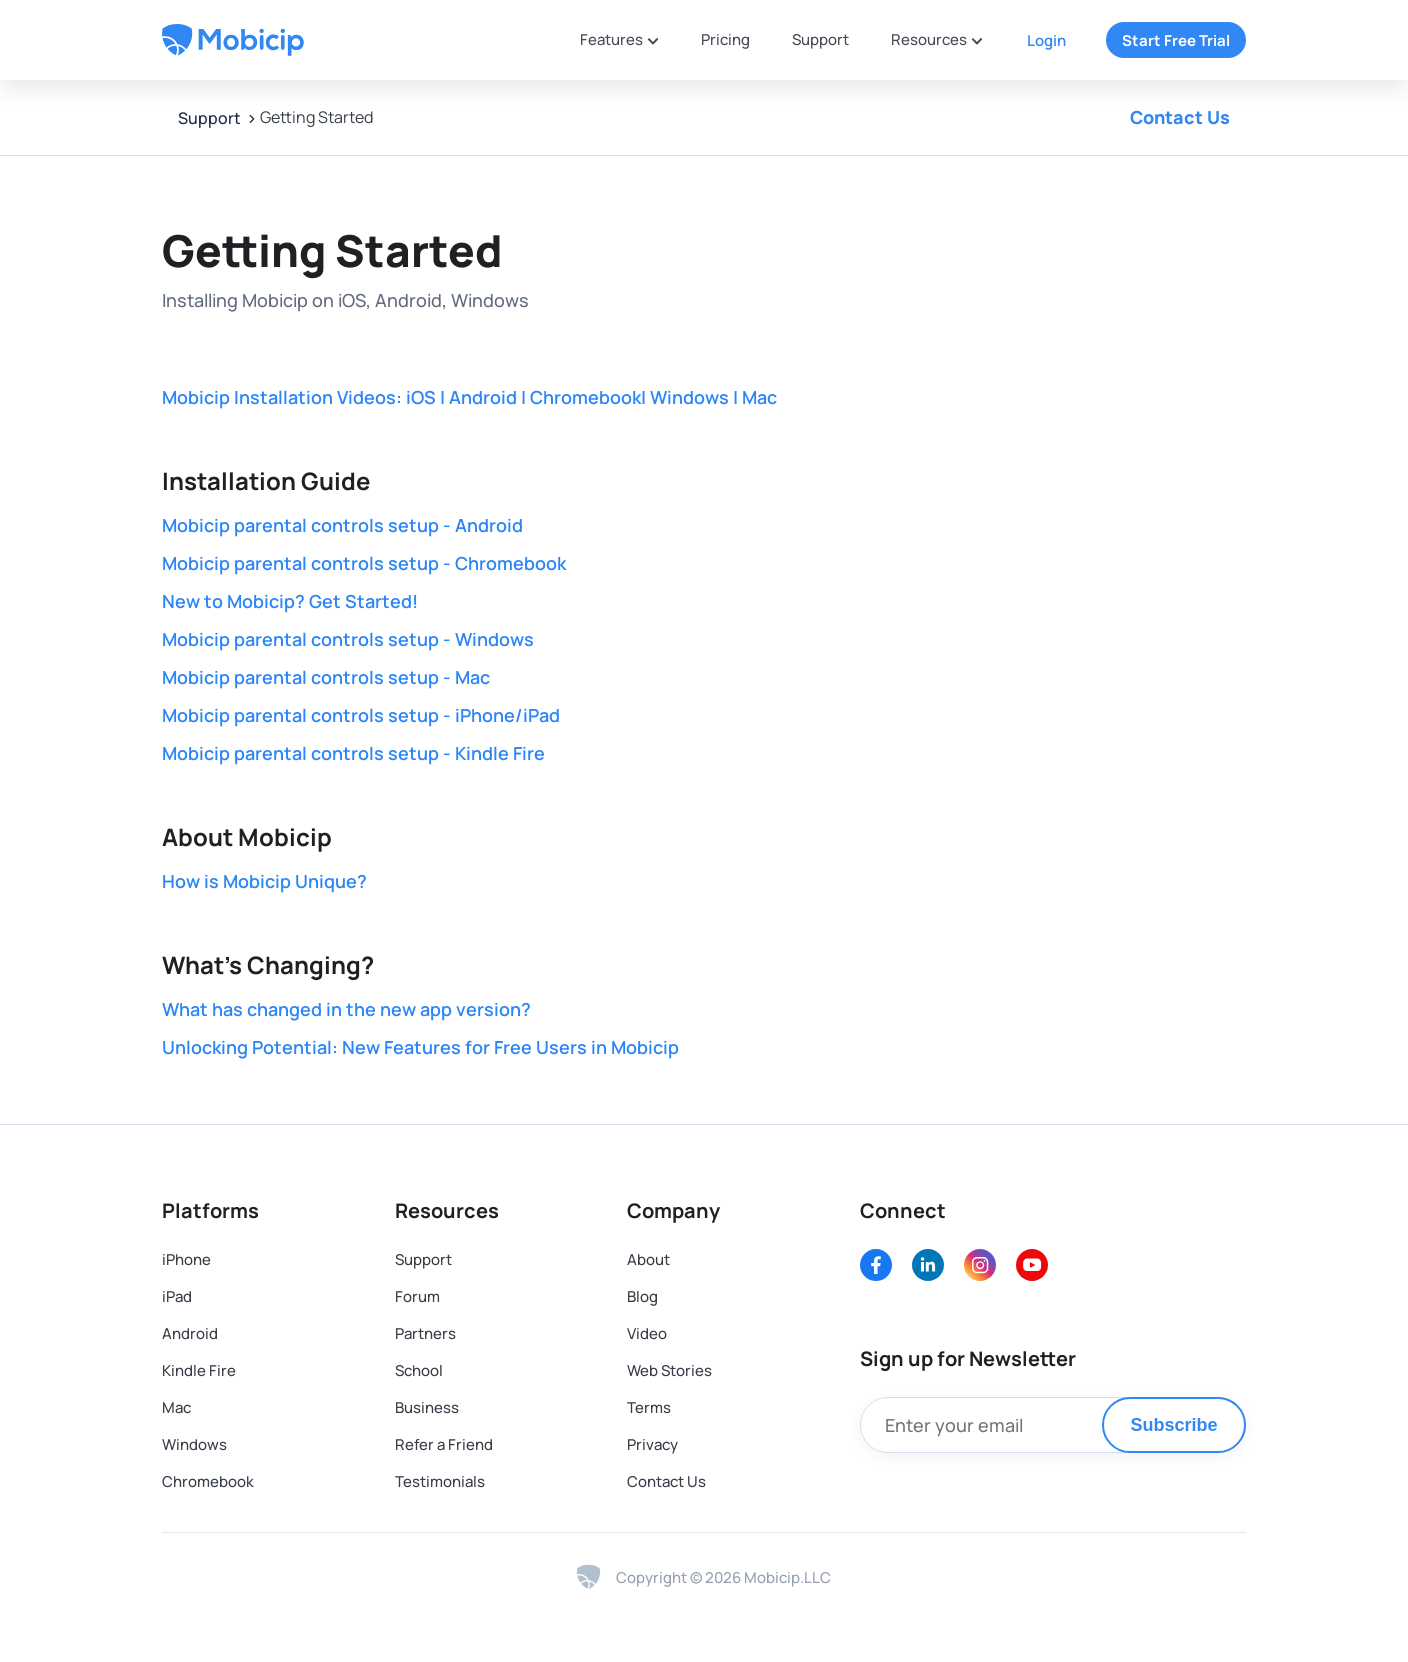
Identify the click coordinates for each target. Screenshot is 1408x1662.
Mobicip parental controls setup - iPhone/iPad (361, 715)
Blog (642, 1296)
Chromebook (208, 1481)
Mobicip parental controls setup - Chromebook (364, 563)
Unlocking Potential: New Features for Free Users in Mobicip (420, 1047)
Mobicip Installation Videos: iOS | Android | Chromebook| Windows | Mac (469, 397)
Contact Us (1180, 117)
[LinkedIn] (928, 1265)
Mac (176, 1407)
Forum (417, 1296)
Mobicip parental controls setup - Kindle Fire (353, 753)
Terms (649, 1407)
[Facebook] (876, 1265)
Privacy (652, 1444)
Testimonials (440, 1481)
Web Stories (669, 1370)
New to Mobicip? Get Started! (290, 601)
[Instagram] (980, 1265)
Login (1046, 40)
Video (647, 1333)
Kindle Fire (199, 1370)
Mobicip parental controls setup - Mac (326, 677)
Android (190, 1333)
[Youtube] (1032, 1265)
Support (820, 39)
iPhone (186, 1259)
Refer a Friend (444, 1444)
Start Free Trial (1176, 40)
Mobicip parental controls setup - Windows (348, 639)
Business (427, 1407)
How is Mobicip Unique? (264, 881)
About (648, 1259)
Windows (194, 1444)
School (419, 1370)
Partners (425, 1333)
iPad (177, 1296)
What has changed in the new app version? (346, 1009)
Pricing (725, 39)
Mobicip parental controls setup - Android (342, 525)
